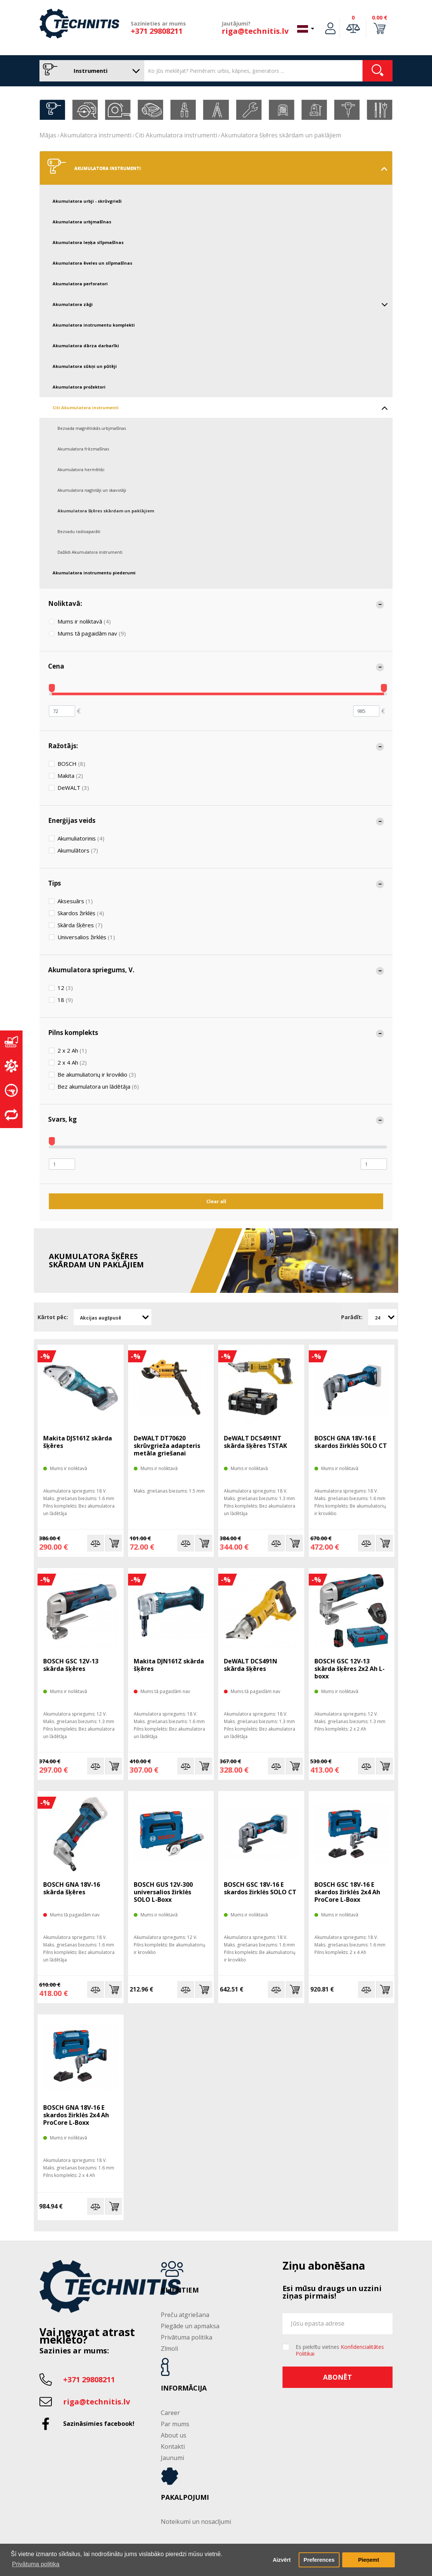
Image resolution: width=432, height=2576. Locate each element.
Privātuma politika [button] (35, 2564)
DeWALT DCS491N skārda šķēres (250, 1665)
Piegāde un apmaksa (190, 2326)
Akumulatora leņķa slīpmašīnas (88, 242)
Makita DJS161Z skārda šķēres (77, 1442)
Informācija (184, 2388)
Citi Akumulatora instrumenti (176, 135)
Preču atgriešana (185, 2315)
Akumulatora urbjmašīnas (82, 221)
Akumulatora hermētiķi (80, 469)
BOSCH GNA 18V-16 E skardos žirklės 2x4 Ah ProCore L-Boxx (76, 2115)
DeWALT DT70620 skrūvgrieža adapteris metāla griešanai (167, 1445)
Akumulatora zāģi (220, 304)
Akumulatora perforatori (80, 283)
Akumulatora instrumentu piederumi (94, 572)
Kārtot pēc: (53, 1317)
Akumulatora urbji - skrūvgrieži (87, 201)
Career (170, 2413)
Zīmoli (169, 2348)
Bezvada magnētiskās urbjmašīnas (91, 428)
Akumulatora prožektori (79, 387)
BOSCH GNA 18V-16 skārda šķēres (71, 1888)
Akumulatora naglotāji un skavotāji (91, 490)
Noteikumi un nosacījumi (196, 2521)
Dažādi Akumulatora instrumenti (89, 552)
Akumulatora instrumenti (95, 135)
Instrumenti (89, 70)
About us (173, 2435)
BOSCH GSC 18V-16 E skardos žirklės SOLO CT (260, 1888)
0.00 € (379, 17)
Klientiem (180, 2290)
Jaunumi (172, 2458)
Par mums (175, 2424)
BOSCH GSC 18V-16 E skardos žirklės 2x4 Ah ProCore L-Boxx (347, 1892)
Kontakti (173, 2446)
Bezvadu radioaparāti (78, 531)
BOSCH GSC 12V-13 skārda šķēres (70, 1665)
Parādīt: (352, 1317)
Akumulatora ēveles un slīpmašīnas (92, 263)
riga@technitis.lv (255, 31)
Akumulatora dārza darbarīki (86, 345)
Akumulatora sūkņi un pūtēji (85, 366)
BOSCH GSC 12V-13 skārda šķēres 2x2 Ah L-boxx (349, 1668)
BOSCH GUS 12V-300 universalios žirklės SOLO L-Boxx (163, 1892)
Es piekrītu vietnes (340, 2350)
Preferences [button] (319, 2560)
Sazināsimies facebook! (98, 2423)
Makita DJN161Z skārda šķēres (169, 1665)
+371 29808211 (157, 31)
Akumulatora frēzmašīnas (83, 449)
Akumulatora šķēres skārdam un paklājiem (281, 135)
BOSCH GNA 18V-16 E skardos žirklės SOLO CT (350, 1442)
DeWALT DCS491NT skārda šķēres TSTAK (255, 1442)
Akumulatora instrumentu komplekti (94, 325)
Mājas (47, 135)
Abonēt (337, 2377)
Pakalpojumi (185, 2497)
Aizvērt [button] (282, 2560)
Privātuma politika (186, 2337)
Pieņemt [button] (368, 2560)
